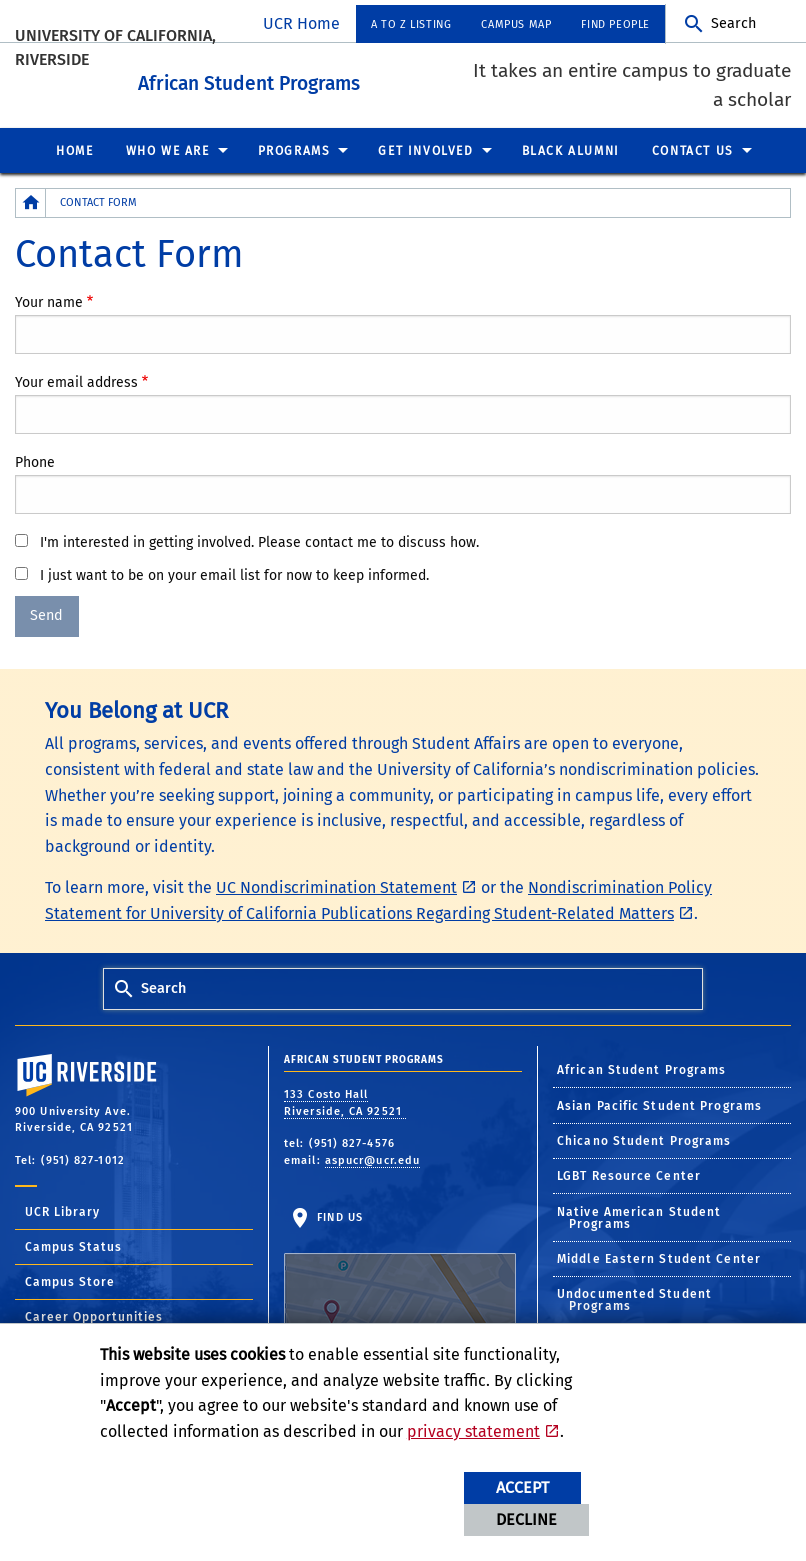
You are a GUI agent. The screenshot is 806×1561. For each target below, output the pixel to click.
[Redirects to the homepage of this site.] (31, 200)
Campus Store (70, 1280)
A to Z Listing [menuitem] (411, 24)
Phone (35, 459)
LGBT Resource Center (629, 1174)
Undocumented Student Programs (634, 1298)
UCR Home (301, 23)
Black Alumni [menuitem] (571, 148)
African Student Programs (321, 78)
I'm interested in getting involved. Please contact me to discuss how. (259, 539)
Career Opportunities (94, 1315)
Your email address (76, 379)
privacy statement (473, 1431)
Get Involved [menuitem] (425, 148)
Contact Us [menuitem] (693, 148)
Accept (522, 1487)
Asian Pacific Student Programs (659, 1103)
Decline (526, 1519)
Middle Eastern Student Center (659, 1256)
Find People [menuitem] (615, 24)
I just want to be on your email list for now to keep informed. (234, 572)
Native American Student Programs (639, 1215)
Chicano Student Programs (644, 1138)
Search (733, 23)
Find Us (400, 1271)
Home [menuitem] (74, 148)
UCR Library (62, 1210)
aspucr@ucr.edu (372, 1157)
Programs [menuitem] (294, 148)
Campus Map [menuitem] (516, 24)
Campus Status (73, 1245)
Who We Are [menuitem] (168, 148)
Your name (49, 299)
